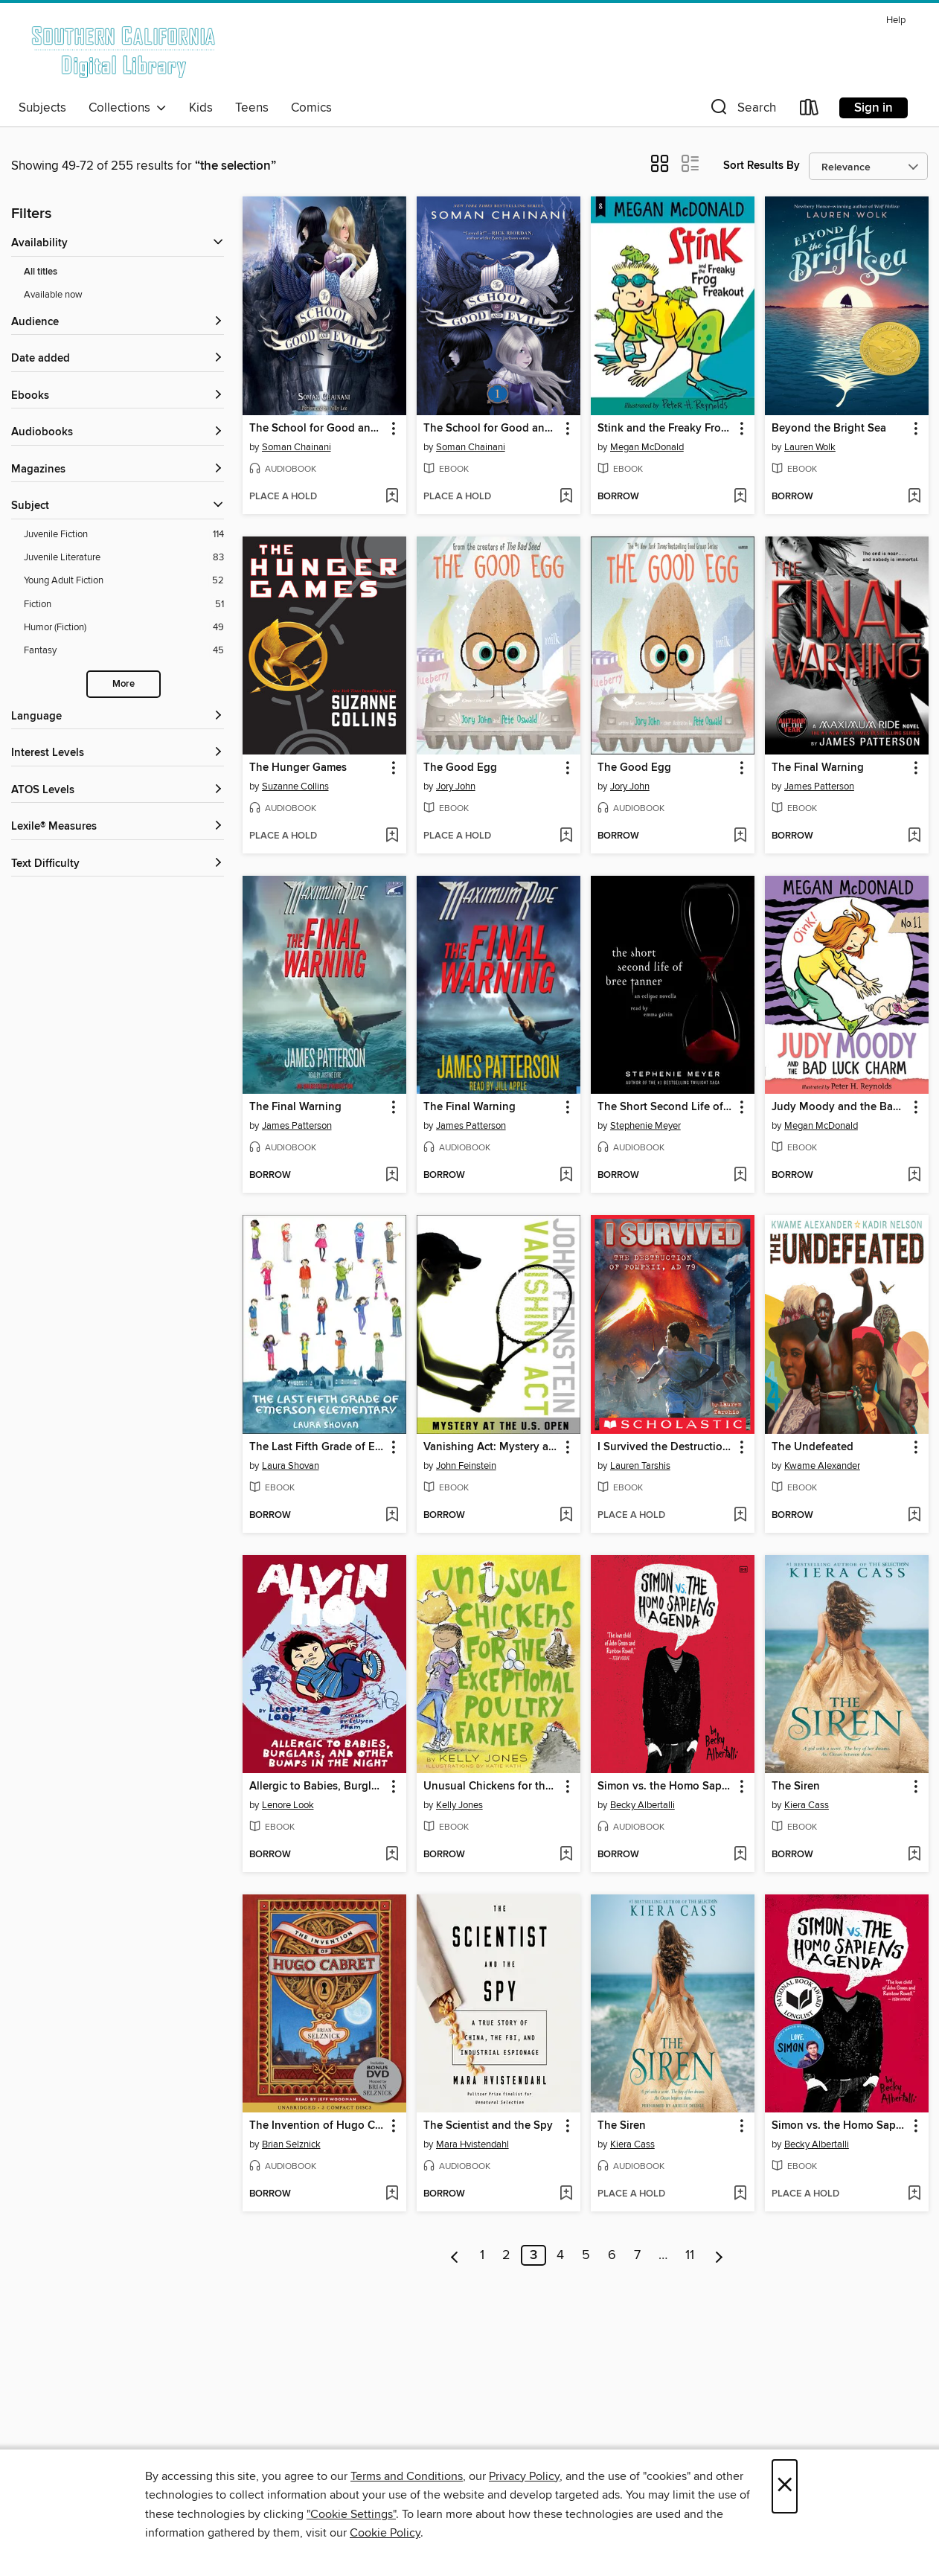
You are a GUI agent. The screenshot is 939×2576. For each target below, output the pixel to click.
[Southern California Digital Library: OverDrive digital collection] (124, 51)
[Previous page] (454, 2255)
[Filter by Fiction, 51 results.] (124, 604)
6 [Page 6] (612, 2255)
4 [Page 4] (560, 2255)
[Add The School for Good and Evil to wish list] (391, 497)
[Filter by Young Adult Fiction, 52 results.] (124, 581)
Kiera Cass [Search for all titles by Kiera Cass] (806, 1805)
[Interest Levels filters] (117, 753)
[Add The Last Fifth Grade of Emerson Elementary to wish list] (391, 1515)
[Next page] (719, 2255)
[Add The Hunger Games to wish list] (391, 836)
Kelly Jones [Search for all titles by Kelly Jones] (459, 1805)
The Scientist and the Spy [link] (488, 2126)
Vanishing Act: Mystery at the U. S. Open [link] (491, 1447)
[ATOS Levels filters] (117, 790)
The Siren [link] (796, 1786)
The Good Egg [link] (460, 768)
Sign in (873, 108)
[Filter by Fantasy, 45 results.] (124, 651)
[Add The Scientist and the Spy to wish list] (566, 2194)
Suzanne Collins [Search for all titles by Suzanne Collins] (295, 786)
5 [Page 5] (586, 2255)
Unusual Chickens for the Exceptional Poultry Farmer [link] (491, 1786)
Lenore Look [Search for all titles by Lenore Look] (288, 1805)
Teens (252, 108)
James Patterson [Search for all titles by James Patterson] (819, 786)
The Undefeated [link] (812, 1447)
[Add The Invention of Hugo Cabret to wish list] (391, 2194)
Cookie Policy (385, 2532)
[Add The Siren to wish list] (914, 1855)
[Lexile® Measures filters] (117, 827)
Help (896, 20)
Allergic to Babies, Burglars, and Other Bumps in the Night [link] (317, 1786)
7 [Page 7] (637, 2255)
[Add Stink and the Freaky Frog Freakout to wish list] (740, 497)
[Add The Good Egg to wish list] (566, 836)
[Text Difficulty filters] (117, 864)
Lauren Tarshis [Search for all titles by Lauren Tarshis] (640, 1466)
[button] (741, 110)
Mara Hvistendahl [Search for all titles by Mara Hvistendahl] (472, 2144)
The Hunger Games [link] (298, 768)
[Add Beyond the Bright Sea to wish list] (914, 497)
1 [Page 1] (482, 2255)
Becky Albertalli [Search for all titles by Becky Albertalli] (642, 1805)
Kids (201, 108)
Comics (311, 108)
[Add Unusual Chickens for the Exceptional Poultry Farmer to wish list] (566, 1855)
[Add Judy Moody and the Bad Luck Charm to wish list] (914, 1175)
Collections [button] (128, 108)
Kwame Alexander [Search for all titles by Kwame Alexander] (822, 1466)
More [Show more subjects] (123, 684)
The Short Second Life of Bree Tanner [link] (665, 1107)
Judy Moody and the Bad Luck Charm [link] (840, 1107)
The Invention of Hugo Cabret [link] (317, 2126)
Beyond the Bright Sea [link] (829, 428)
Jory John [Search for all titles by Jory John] (455, 786)
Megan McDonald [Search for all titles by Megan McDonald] (647, 447)
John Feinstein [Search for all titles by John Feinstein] (466, 1466)
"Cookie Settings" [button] (351, 2514)
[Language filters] (117, 717)
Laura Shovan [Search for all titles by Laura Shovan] (290, 1466)
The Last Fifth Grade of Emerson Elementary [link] (317, 1447)
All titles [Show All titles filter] (40, 272)
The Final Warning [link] (818, 768)
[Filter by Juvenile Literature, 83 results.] (124, 557)
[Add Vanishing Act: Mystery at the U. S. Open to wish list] (566, 1515)
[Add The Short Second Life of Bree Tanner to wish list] (740, 1175)
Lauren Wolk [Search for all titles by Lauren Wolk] (810, 447)
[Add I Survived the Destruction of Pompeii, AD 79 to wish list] (740, 1515)
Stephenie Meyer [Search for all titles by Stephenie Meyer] (645, 1126)
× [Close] (784, 2486)
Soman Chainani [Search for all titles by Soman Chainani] (296, 447)
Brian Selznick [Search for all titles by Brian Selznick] (291, 2144)
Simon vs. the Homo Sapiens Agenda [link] (665, 1786)
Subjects (42, 108)
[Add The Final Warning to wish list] (914, 836)
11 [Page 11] (689, 2255)
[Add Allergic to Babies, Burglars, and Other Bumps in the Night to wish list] (391, 1855)
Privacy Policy (524, 2476)
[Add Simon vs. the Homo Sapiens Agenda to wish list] (740, 1855)
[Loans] (809, 110)
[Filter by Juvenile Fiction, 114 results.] (124, 534)
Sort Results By (761, 165)
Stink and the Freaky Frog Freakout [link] (665, 428)
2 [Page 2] (506, 2255)
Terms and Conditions (406, 2476)
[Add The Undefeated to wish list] (914, 1515)
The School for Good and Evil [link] (317, 428)
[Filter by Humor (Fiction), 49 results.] (124, 627)
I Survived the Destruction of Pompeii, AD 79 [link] (665, 1447)
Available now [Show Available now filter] (53, 295)
